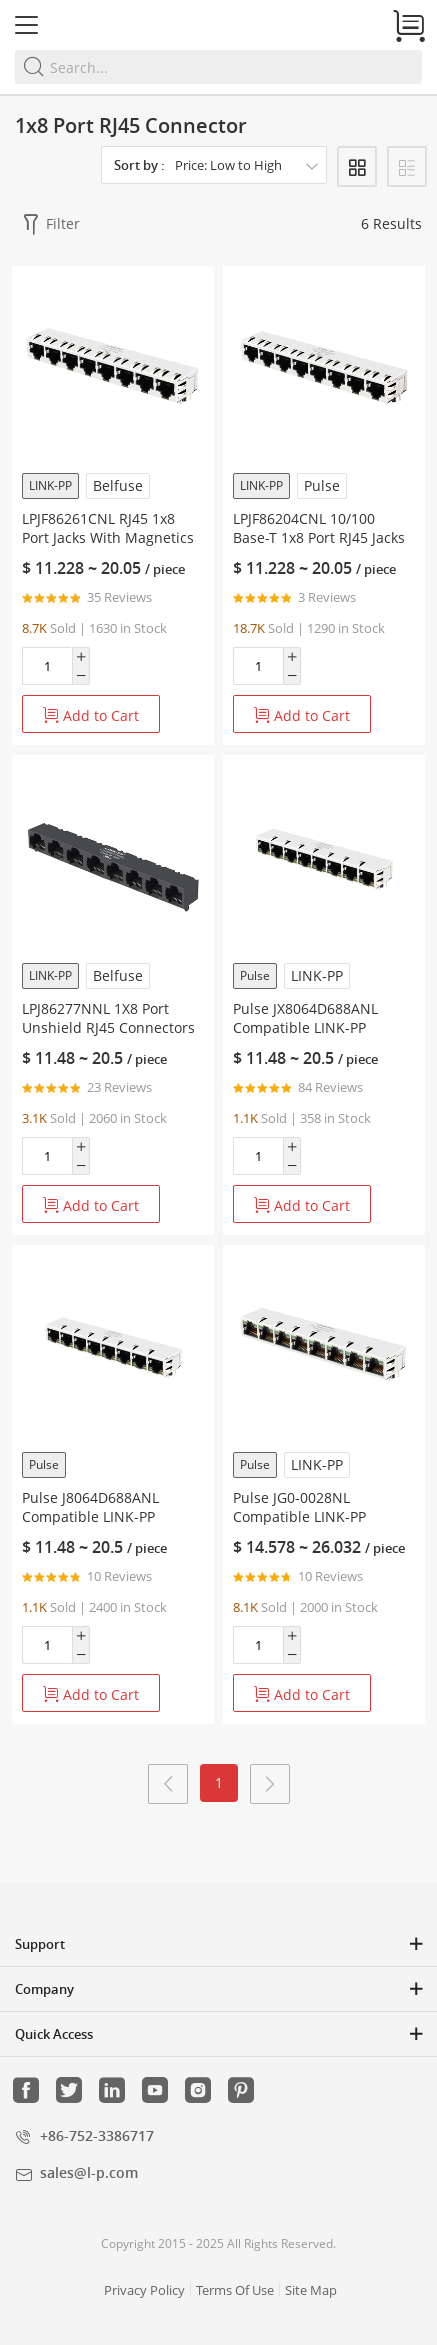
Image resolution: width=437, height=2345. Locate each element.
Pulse (322, 485)
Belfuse (118, 485)
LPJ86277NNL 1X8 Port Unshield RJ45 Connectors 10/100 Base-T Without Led (111, 1027)
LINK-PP (50, 485)
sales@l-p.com (89, 2172)
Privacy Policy (144, 2290)
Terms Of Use (235, 2290)
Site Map (311, 2290)
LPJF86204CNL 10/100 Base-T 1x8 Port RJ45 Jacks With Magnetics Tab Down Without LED (320, 547)
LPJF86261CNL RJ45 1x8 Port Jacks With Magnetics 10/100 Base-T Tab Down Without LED (108, 547)
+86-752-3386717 (97, 2135)
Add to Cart (91, 715)
